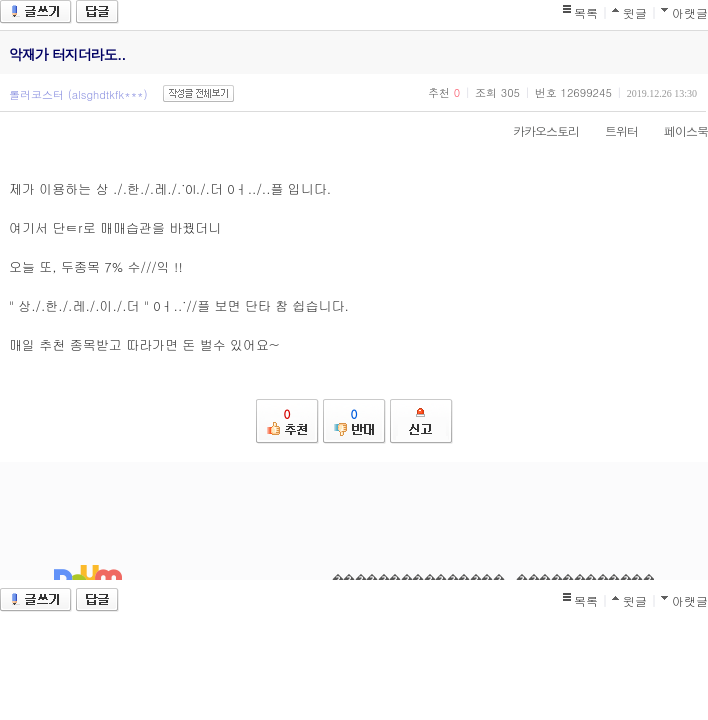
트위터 (611, 130)
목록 (586, 12)
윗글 (635, 12)
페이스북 (676, 130)
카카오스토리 (536, 130)
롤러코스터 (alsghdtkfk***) (78, 94)
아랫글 (690, 12)
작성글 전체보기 (198, 93)
